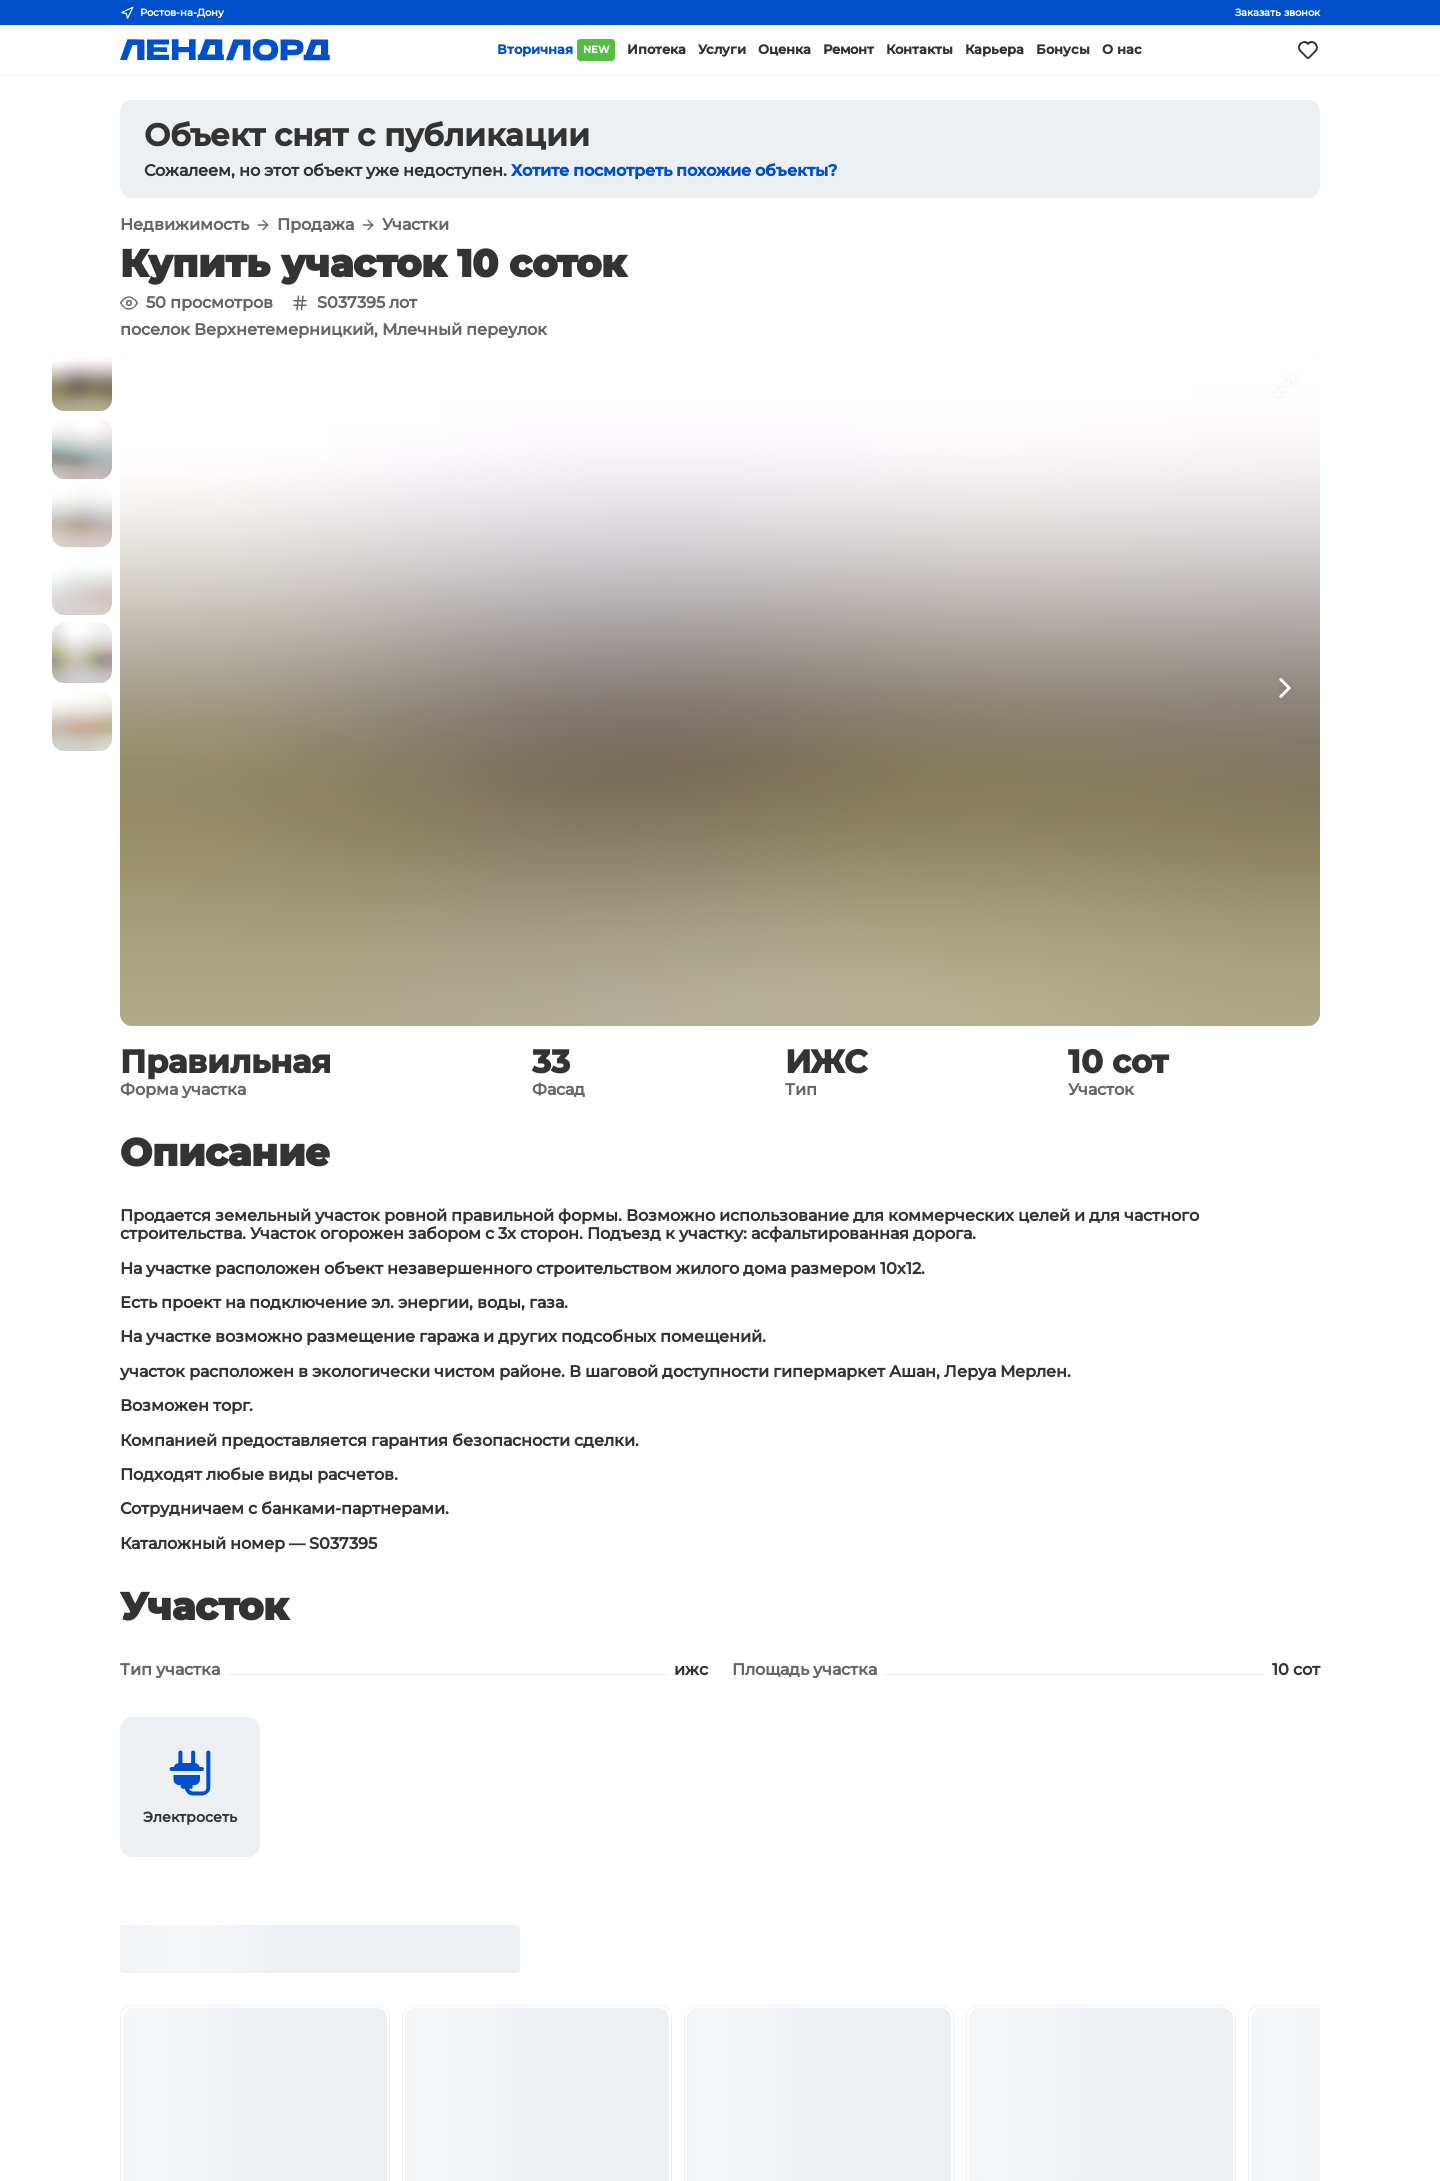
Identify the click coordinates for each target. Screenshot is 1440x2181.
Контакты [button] (919, 49)
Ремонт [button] (848, 49)
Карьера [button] (994, 49)
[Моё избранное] (1308, 50)
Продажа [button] (315, 225)
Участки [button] (415, 225)
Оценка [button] (784, 49)
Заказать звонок (1277, 12)
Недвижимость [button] (184, 225)
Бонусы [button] (1063, 49)
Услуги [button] (722, 49)
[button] (82, 381)
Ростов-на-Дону (172, 13)
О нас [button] (1122, 49)
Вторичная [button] (556, 50)
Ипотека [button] (656, 49)
